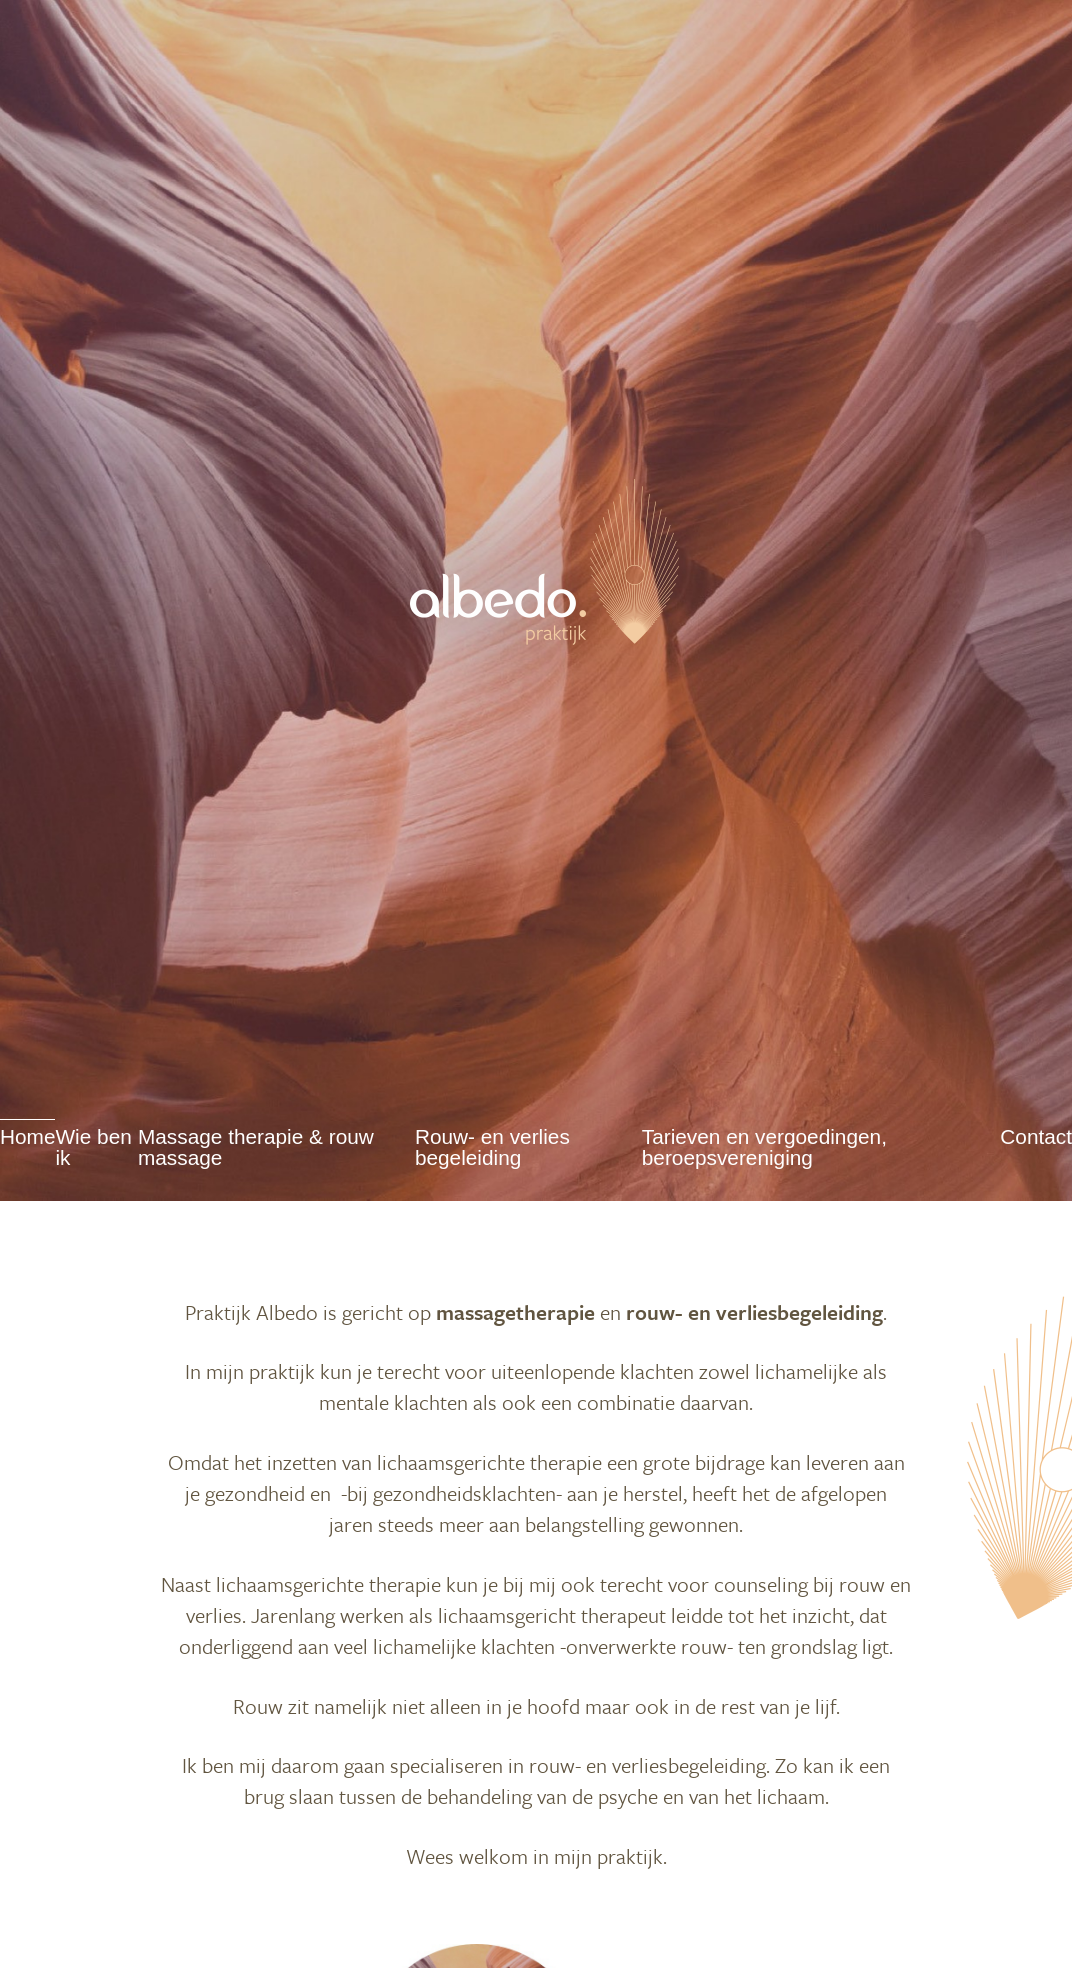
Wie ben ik (93, 1148)
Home (27, 1137)
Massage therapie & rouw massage (256, 1148)
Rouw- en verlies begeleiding (492, 1148)
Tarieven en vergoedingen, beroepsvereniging (764, 1148)
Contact (1036, 1137)
